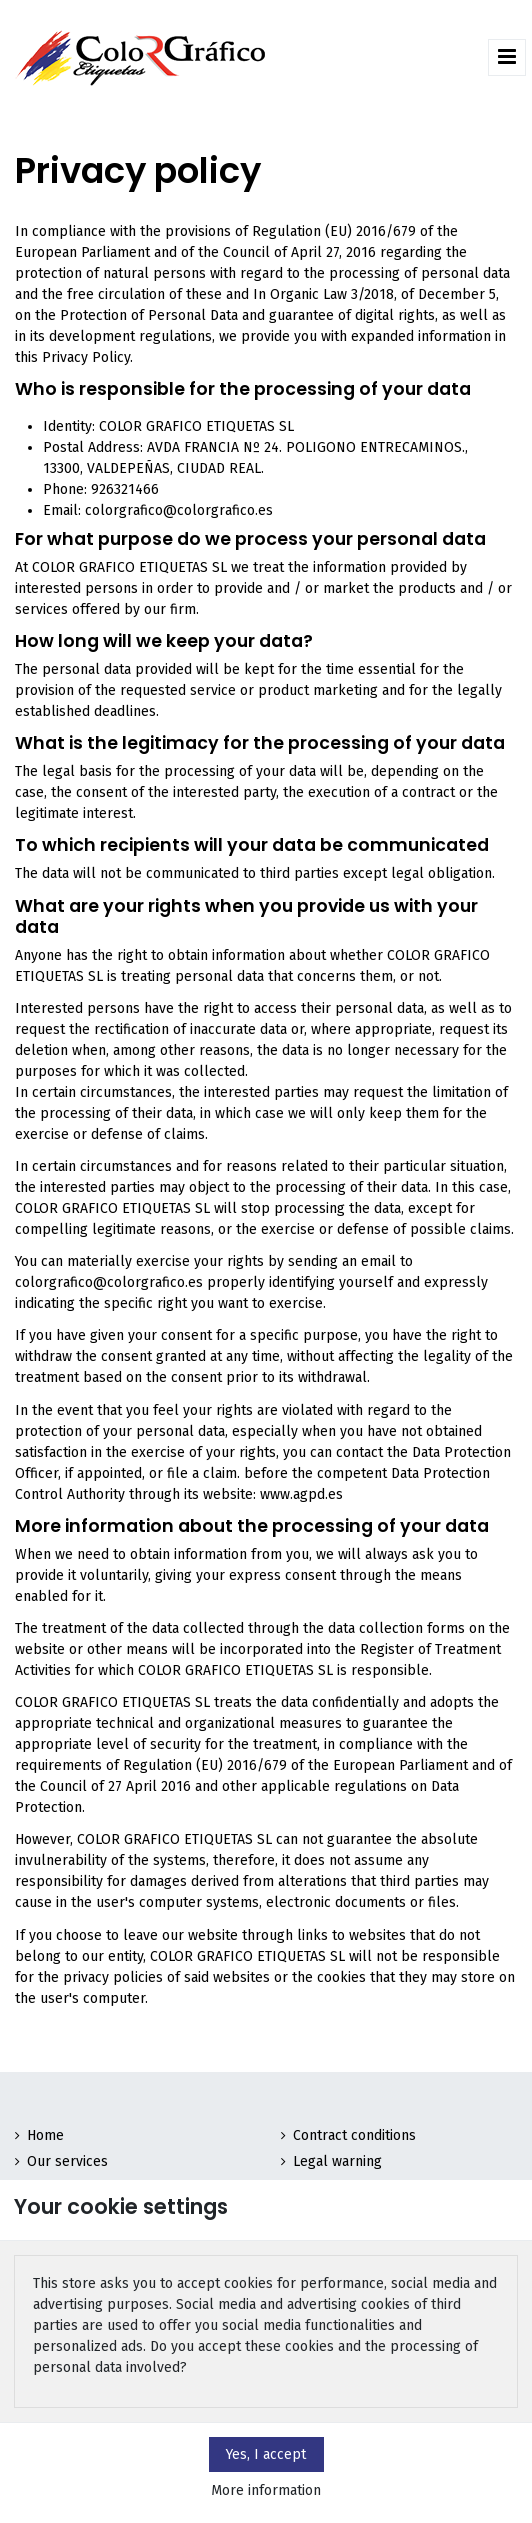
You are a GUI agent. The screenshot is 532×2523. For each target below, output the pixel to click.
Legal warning (337, 2161)
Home (45, 2135)
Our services (67, 2161)
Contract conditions (354, 2135)
